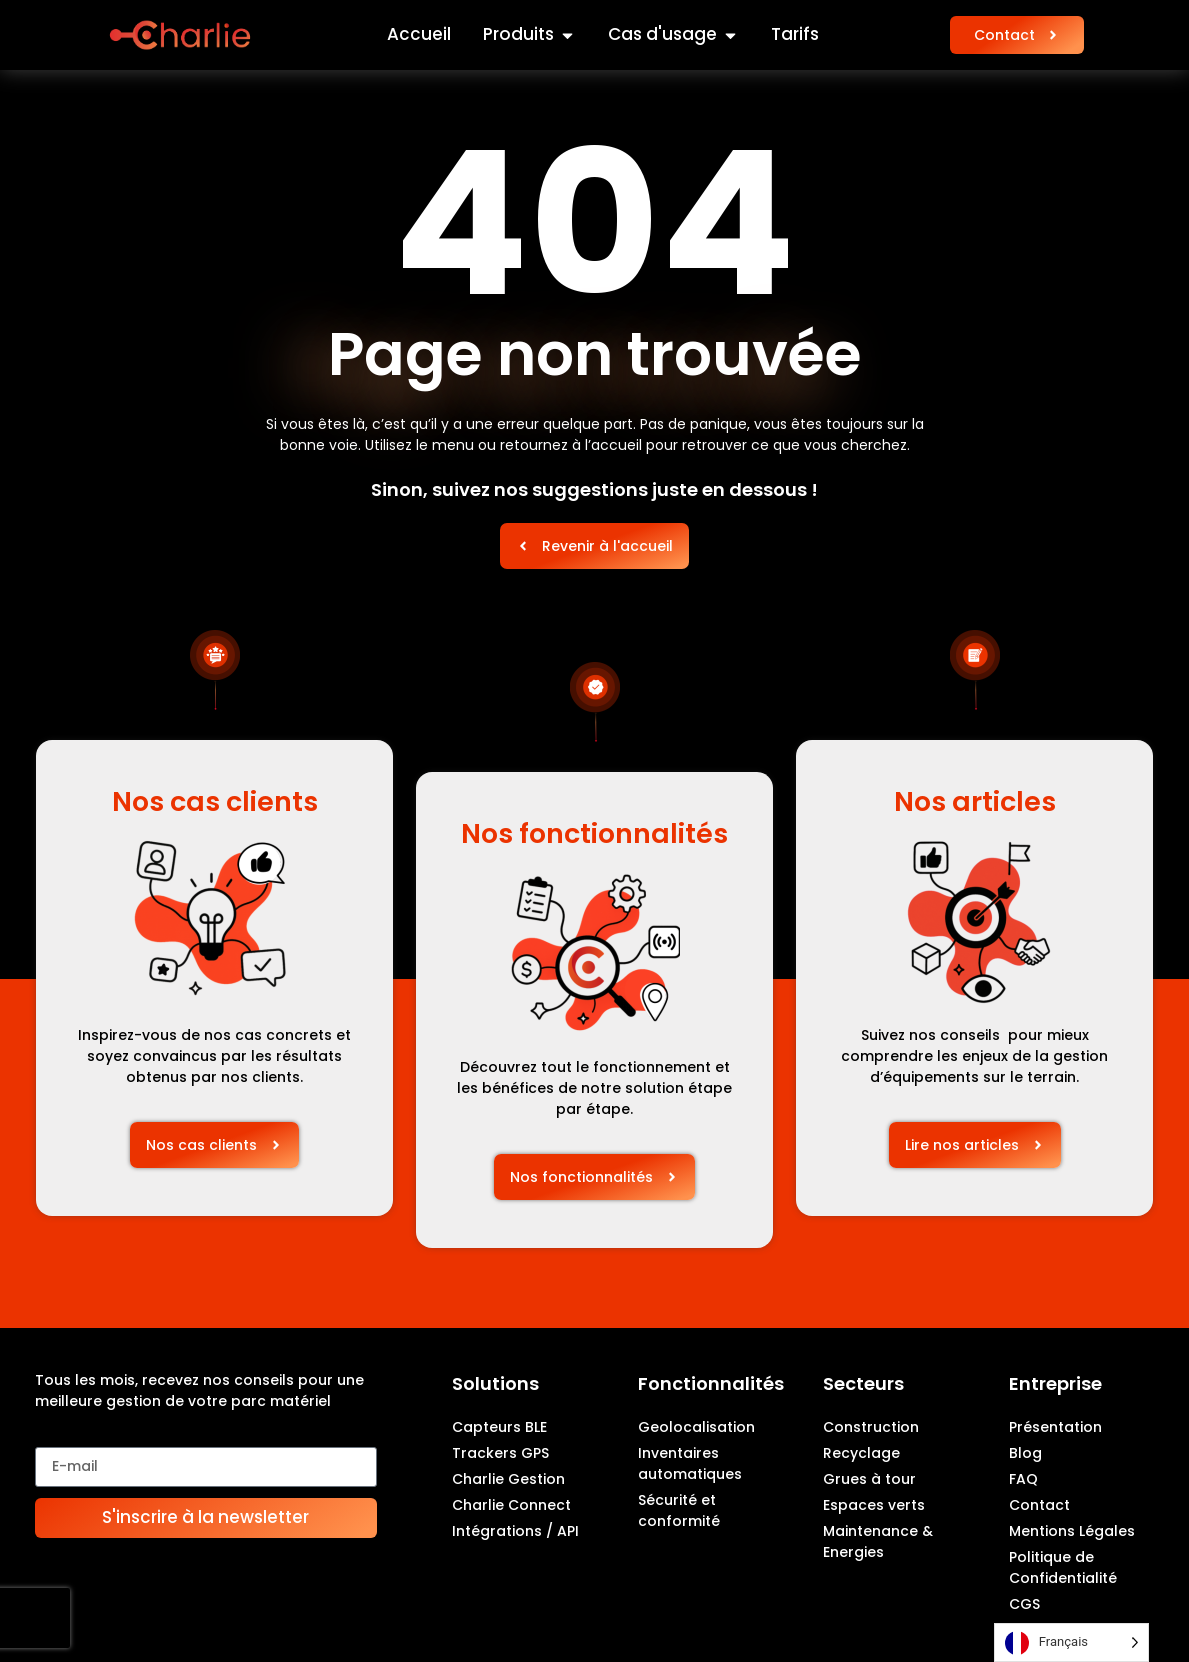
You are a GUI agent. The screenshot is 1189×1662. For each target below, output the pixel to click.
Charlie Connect (511, 1505)
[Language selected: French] (1071, 1642)
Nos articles (975, 801)
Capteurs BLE (499, 1427)
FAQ (1023, 1479)
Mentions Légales (1072, 1531)
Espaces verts (874, 1505)
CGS (1024, 1604)
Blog (1025, 1453)
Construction (871, 1427)
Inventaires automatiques (690, 1463)
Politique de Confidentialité (1063, 1567)
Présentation (1055, 1427)
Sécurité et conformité (679, 1510)
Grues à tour (869, 1479)
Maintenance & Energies (878, 1541)
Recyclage (861, 1453)
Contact (1039, 1505)
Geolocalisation (696, 1427)
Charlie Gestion (508, 1479)
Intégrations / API (515, 1531)
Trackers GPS (500, 1453)
